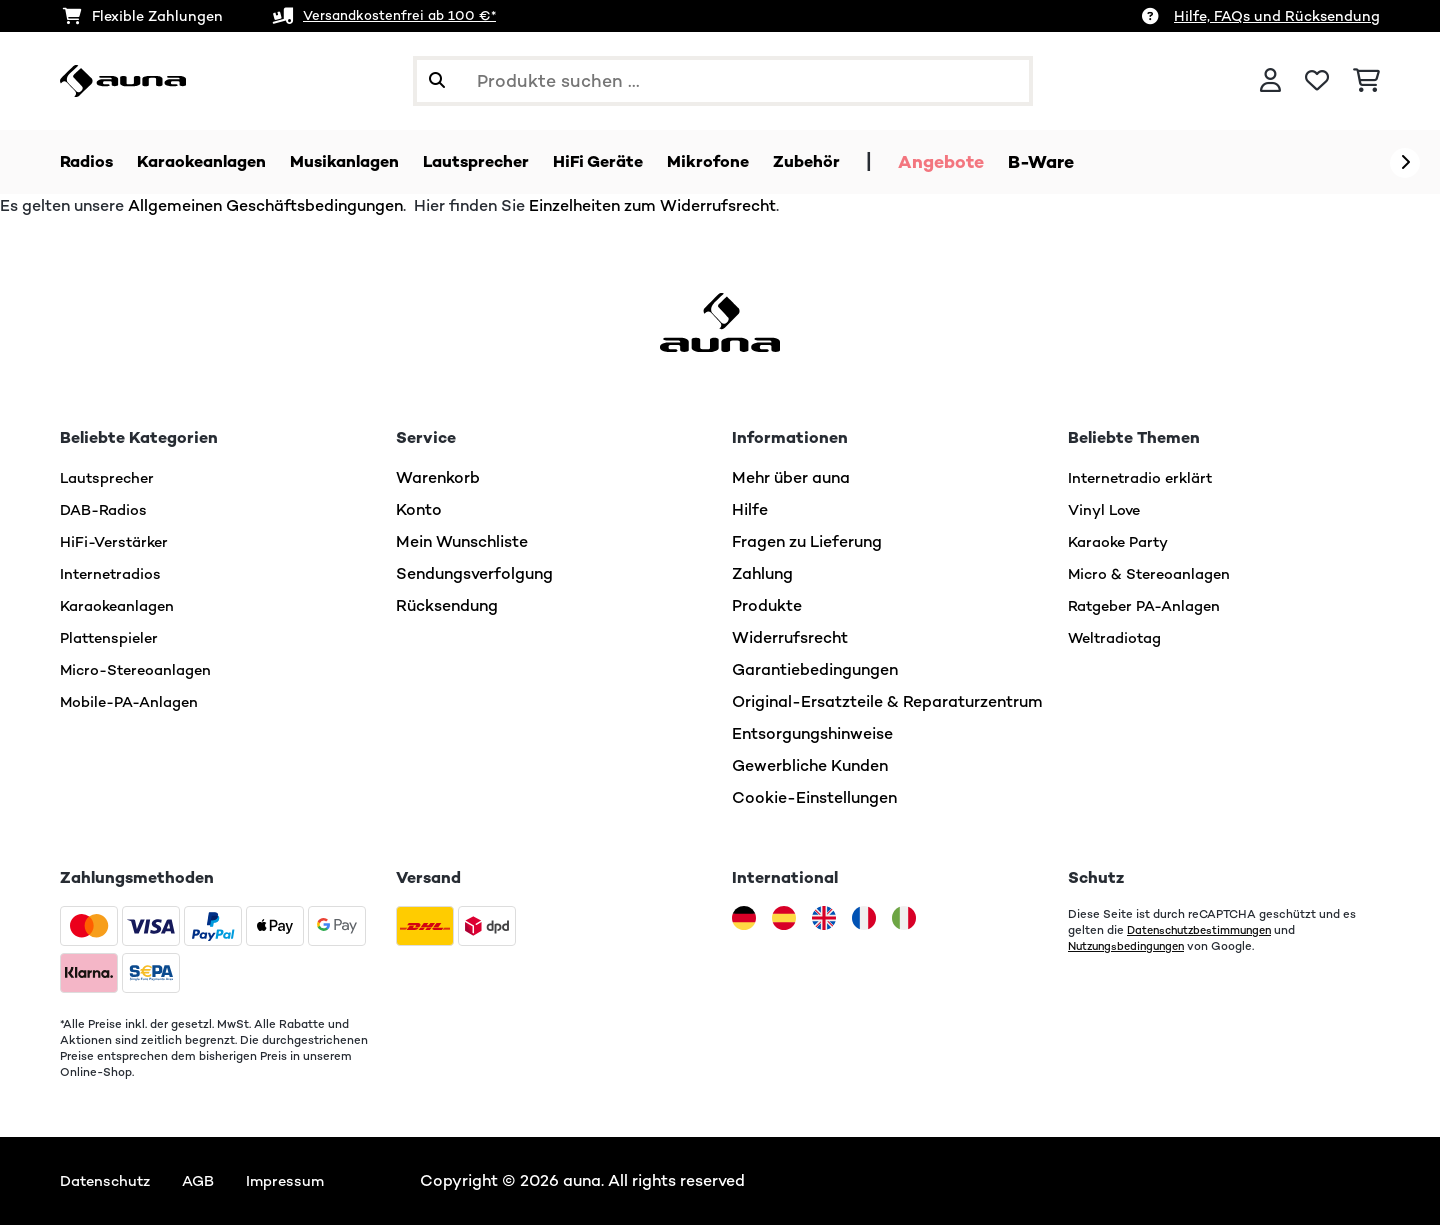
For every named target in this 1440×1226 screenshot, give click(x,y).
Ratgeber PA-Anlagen (1151, 606)
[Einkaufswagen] (1366, 81)
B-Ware (1099, 162)
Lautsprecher (110, 478)
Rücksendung (447, 606)
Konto (419, 510)
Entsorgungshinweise (812, 734)
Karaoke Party (1123, 542)
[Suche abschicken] (437, 81)
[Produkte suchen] (723, 81)
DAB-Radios (107, 510)
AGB (206, 1181)
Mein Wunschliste (462, 542)
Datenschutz (108, 1181)
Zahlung (762, 574)
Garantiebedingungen (815, 670)
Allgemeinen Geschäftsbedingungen (265, 206)
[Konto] (1270, 81)
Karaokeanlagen (122, 606)
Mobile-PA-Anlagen (135, 702)
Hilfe (750, 510)
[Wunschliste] (1317, 81)
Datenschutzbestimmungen (1206, 931)
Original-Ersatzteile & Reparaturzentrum (887, 702)
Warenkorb (438, 478)
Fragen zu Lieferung (807, 542)
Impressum (298, 1181)
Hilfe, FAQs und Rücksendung (1277, 16)
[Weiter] (1405, 163)
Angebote (999, 162)
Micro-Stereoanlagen (142, 670)
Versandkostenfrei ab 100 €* (404, 16)
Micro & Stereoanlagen (1156, 574)
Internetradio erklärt (1145, 478)
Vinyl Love (1107, 510)
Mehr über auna (791, 478)
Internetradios (114, 574)
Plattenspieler (113, 638)
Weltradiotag (1119, 638)
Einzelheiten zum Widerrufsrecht (652, 206)
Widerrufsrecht (790, 638)
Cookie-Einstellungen (814, 798)
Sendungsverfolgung (474, 574)
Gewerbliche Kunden (810, 766)
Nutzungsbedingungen (1131, 947)
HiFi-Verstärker (118, 542)
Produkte (767, 606)
